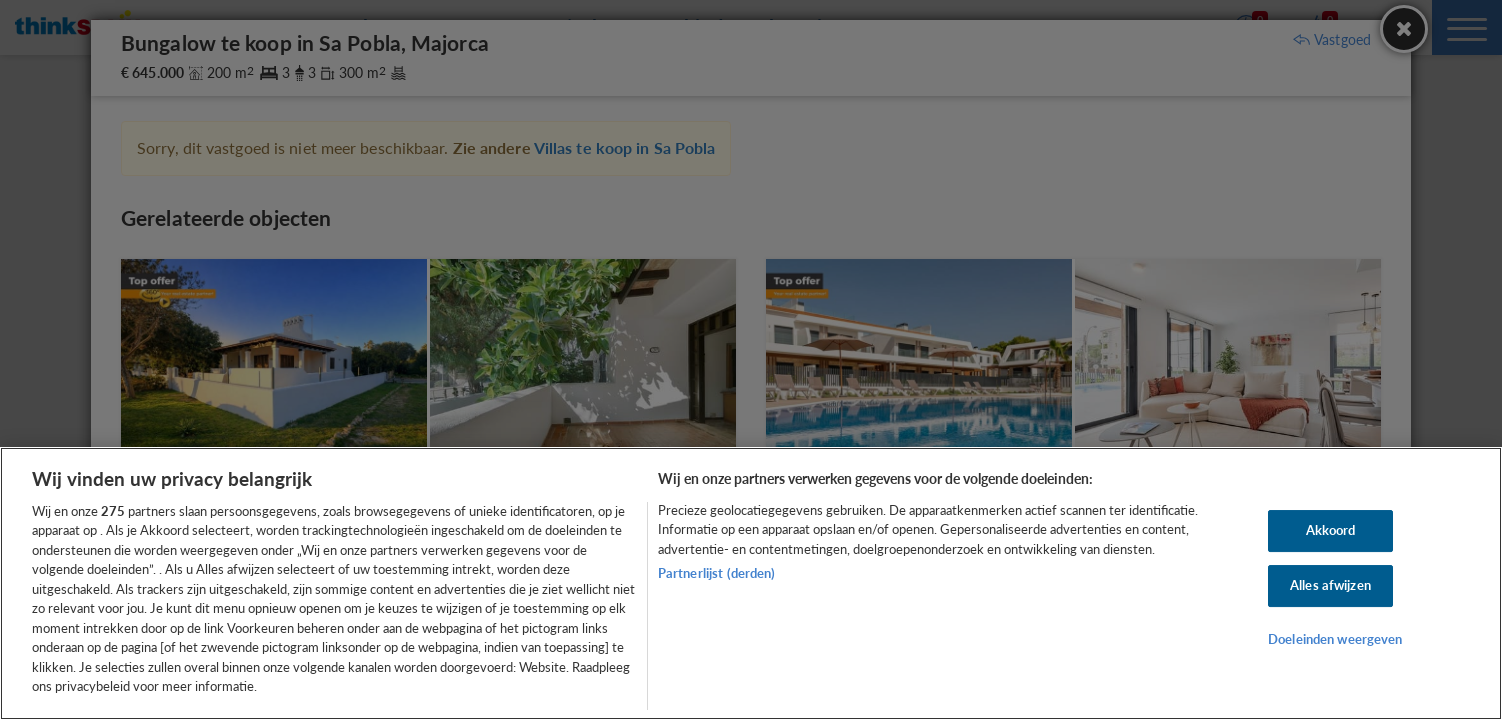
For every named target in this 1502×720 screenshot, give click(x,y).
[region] (751, 583)
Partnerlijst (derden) (717, 573)
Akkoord (1331, 531)
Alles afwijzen (1330, 585)
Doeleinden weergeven (1335, 639)
